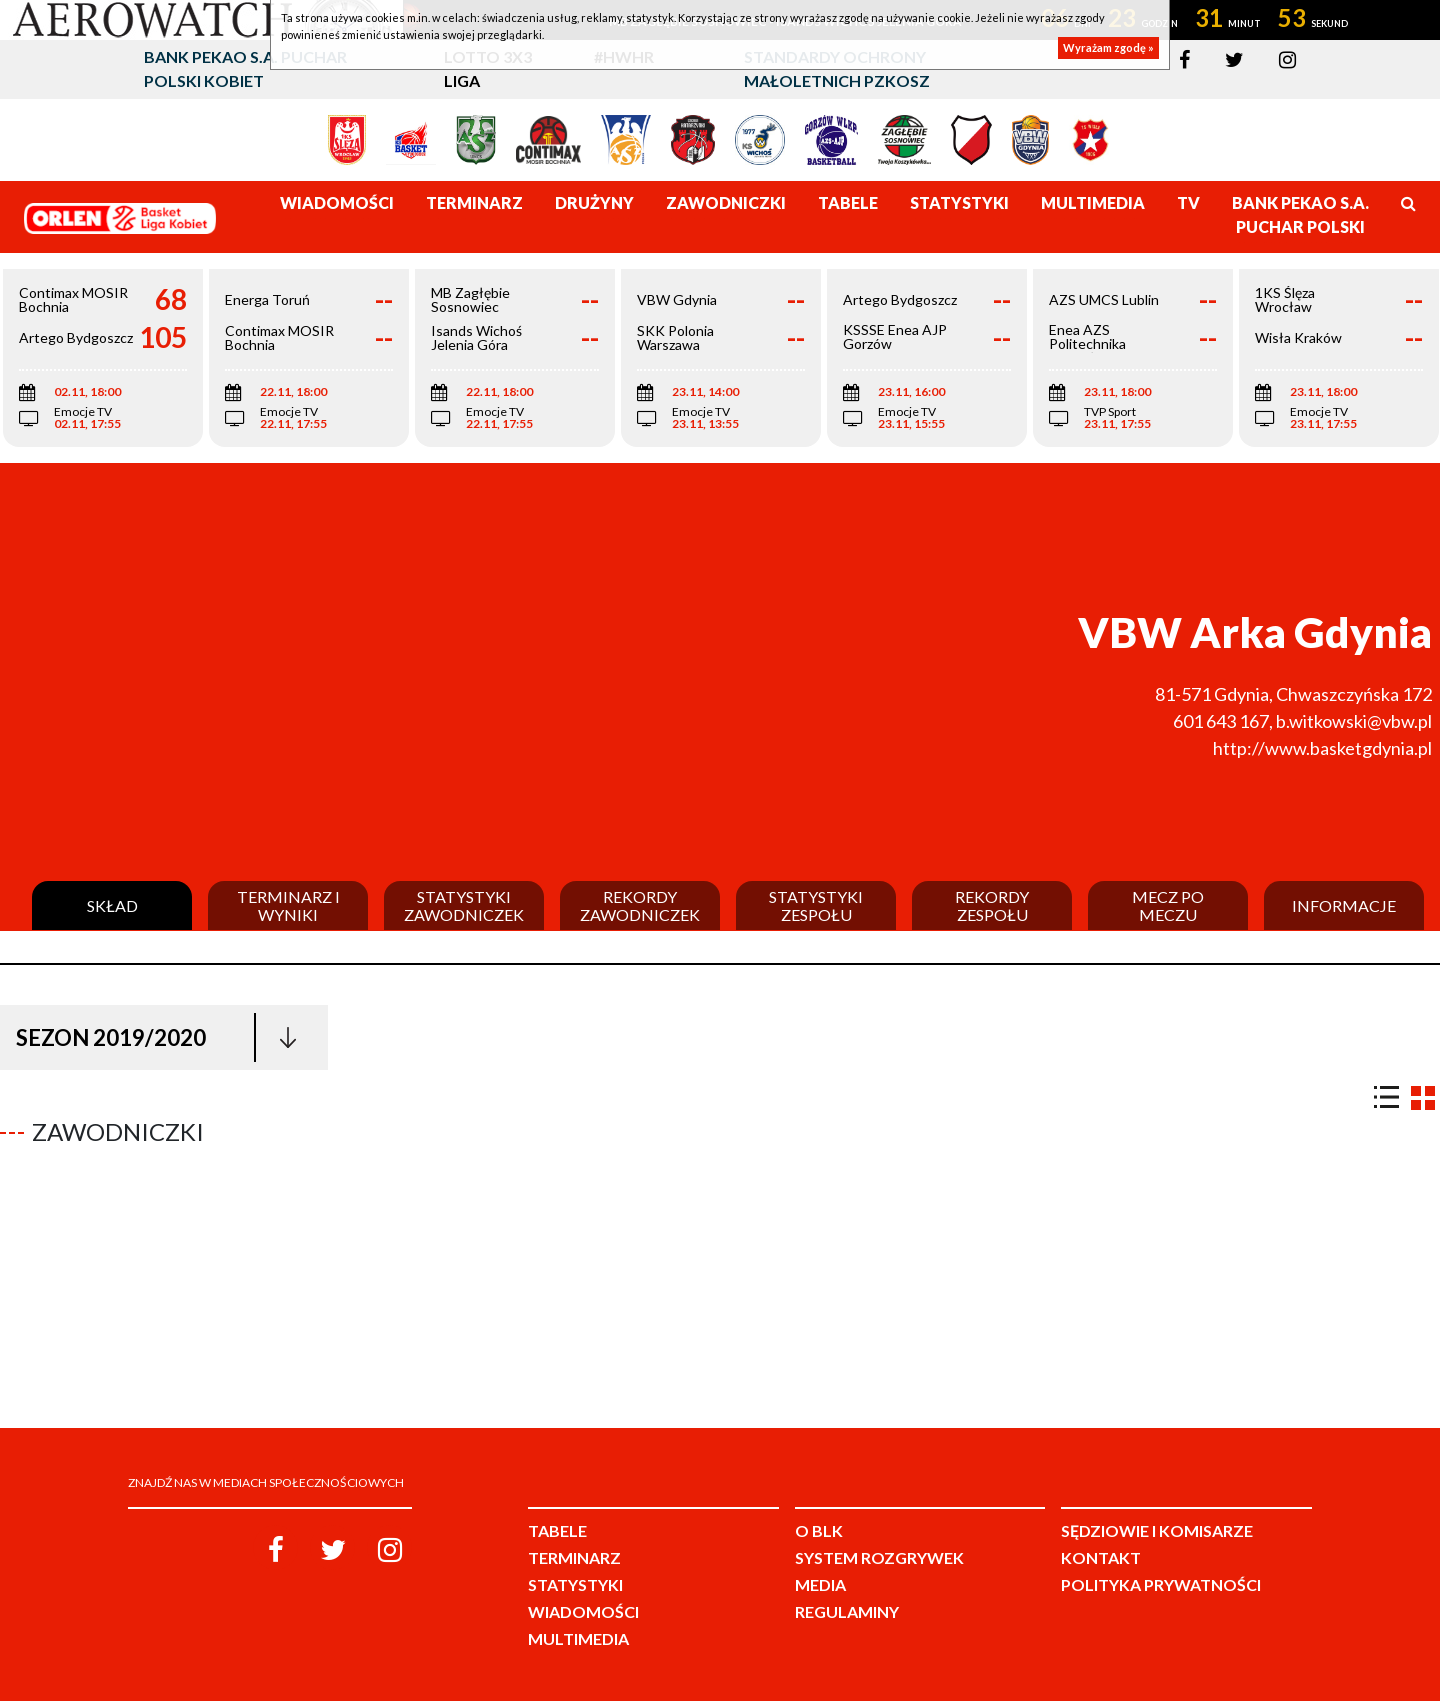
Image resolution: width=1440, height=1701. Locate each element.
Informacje (1344, 906)
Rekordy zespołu (992, 905)
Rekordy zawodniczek (640, 905)
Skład (112, 906)
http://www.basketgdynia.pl (1322, 748)
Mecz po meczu (1168, 905)
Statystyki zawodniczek (464, 905)
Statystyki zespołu (816, 905)
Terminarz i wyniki (288, 905)
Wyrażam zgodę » (1108, 47)
